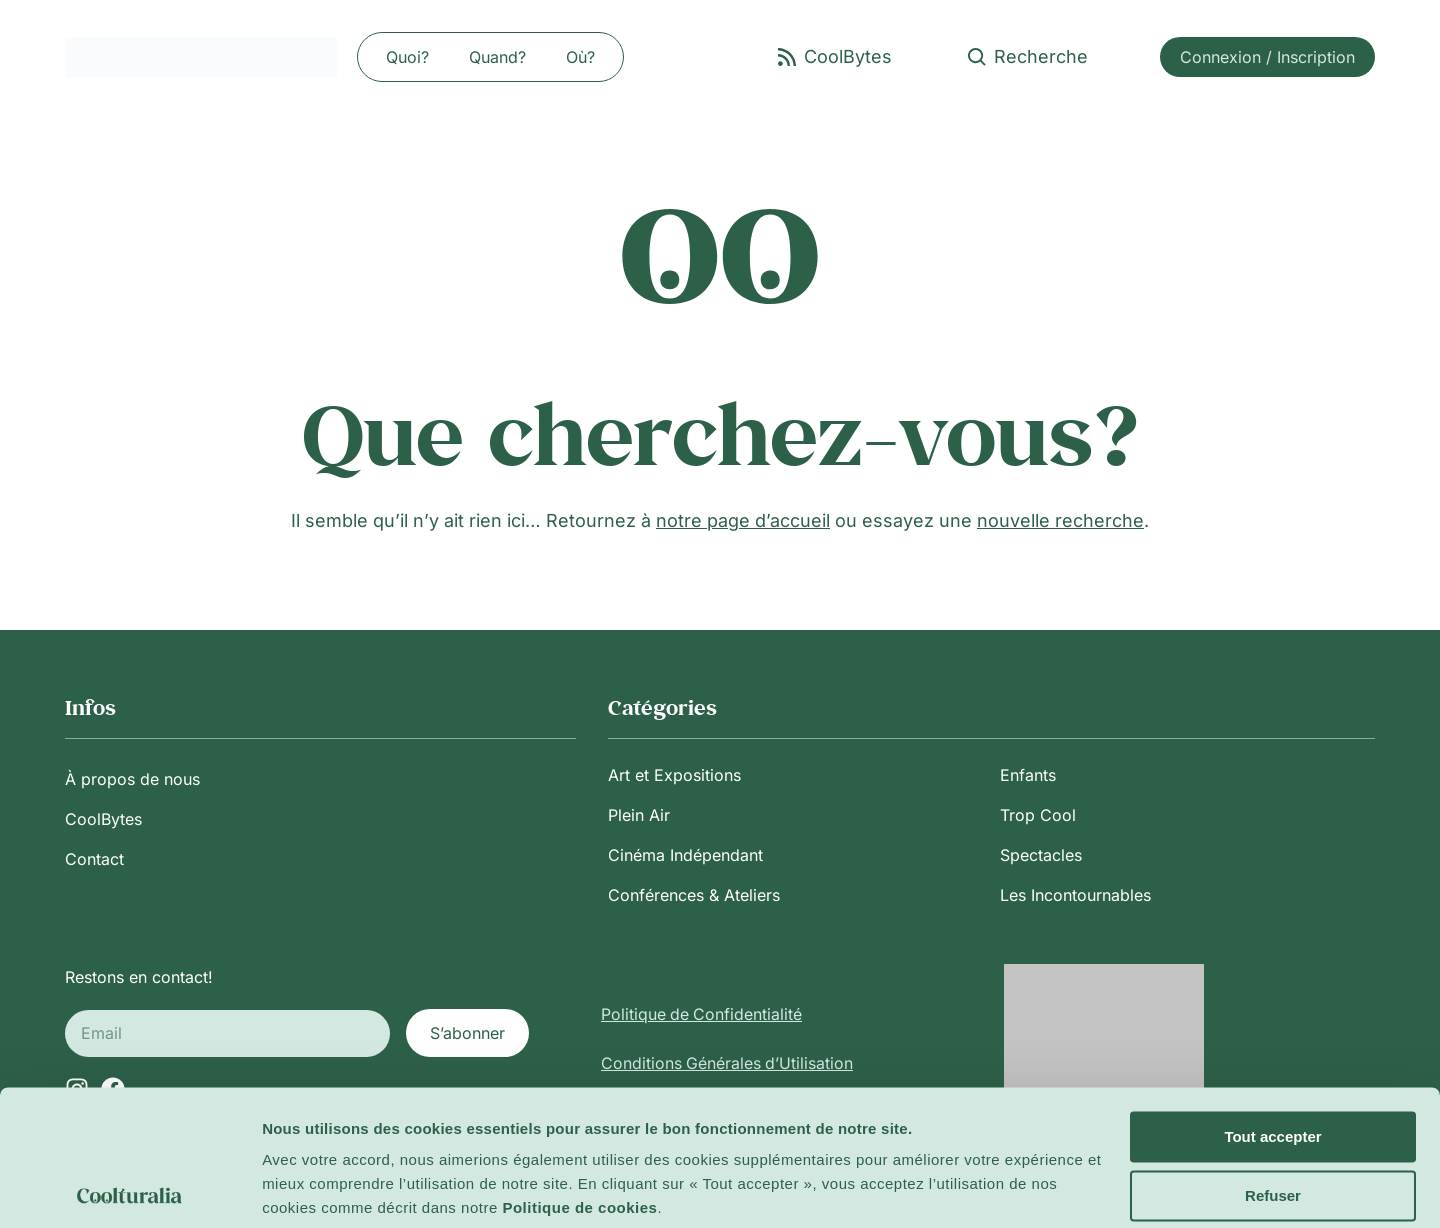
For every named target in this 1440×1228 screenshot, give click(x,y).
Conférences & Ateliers (694, 895)
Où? (580, 57)
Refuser (1273, 1120)
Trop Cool (1038, 815)
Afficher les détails (329, 1188)
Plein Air (639, 815)
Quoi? (407, 57)
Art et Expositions (674, 775)
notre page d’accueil (743, 520)
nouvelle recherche (1060, 520)
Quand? (497, 57)
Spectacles (1041, 855)
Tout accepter (1272, 1062)
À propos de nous (132, 779)
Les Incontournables (1075, 895)
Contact (94, 859)
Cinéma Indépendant (685, 855)
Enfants (1028, 775)
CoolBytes (103, 819)
